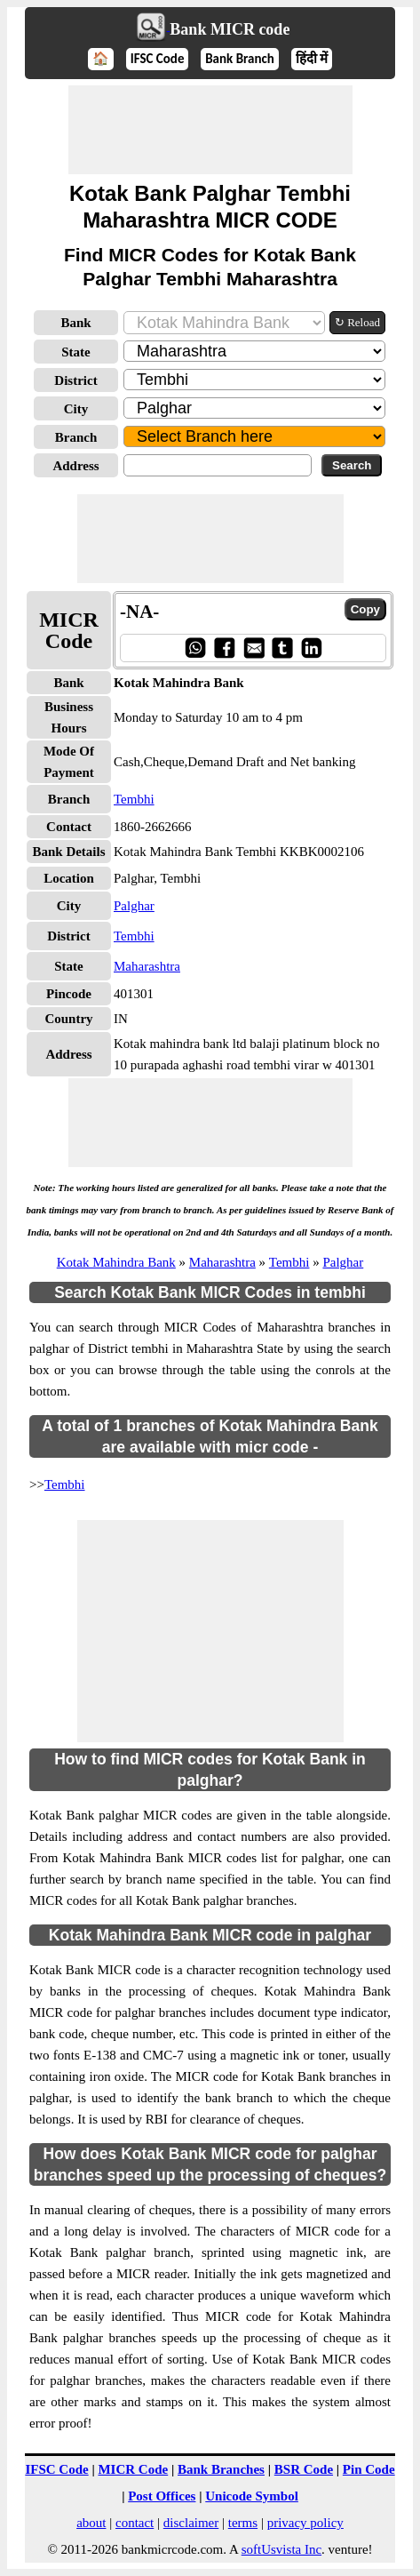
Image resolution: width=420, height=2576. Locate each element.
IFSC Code (158, 59)
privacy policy (305, 2523)
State (76, 352)
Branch (76, 437)
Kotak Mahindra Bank (116, 1262)
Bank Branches (221, 2469)
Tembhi (134, 799)
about (91, 2523)
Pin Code (369, 2469)
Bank (75, 323)
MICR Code (133, 2469)
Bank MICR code (229, 29)
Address (75, 466)
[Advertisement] (210, 129)
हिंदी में (312, 59)
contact (134, 2523)
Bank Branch (239, 59)
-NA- (139, 611)
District (75, 380)
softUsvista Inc (281, 2549)
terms (243, 2523)
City (76, 409)
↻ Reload (357, 322)
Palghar (134, 906)
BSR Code (303, 2469)
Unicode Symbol (251, 2496)
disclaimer (190, 2523)
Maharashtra (147, 966)
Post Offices (161, 2496)
